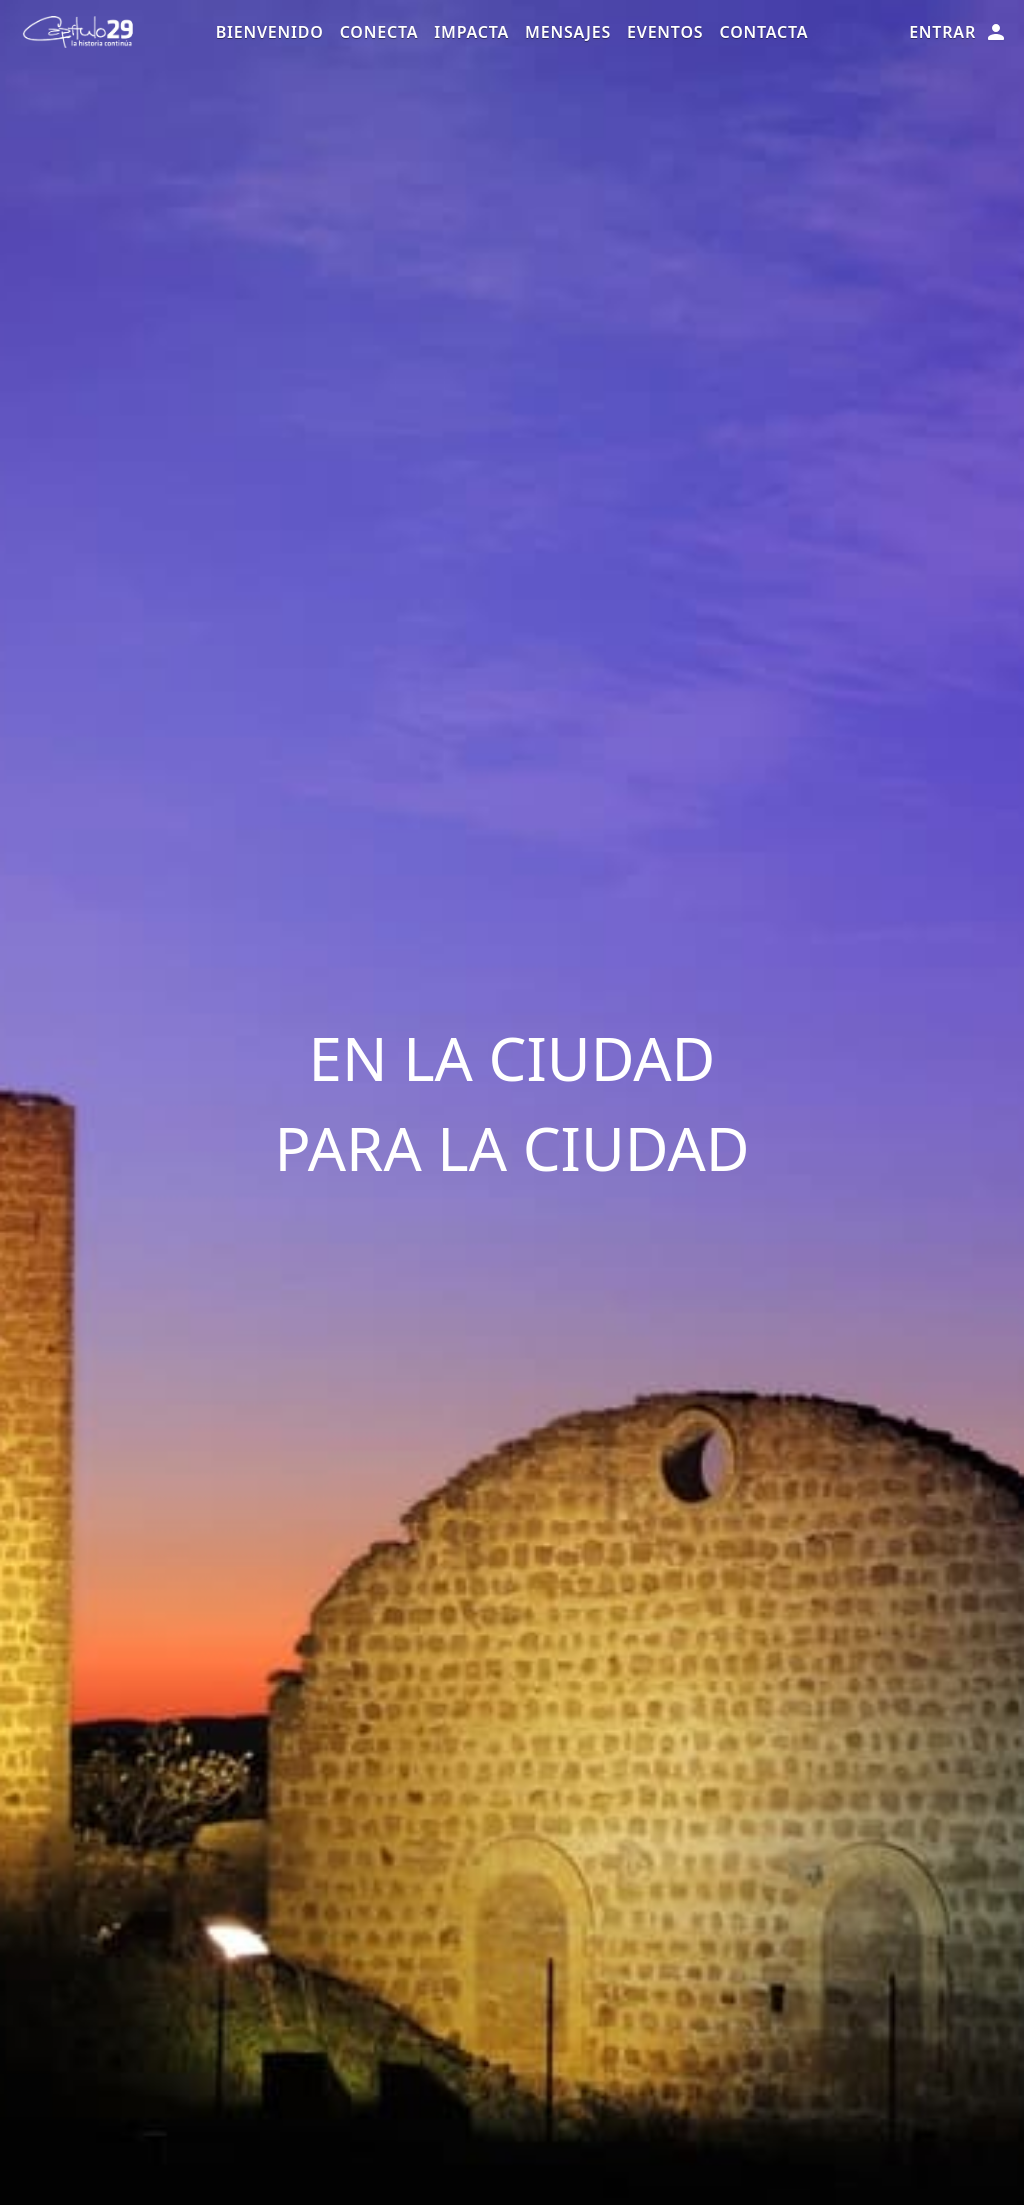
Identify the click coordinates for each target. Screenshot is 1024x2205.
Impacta (471, 32)
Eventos (665, 32)
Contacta (763, 32)
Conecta (379, 32)
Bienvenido (270, 32)
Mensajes (568, 32)
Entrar (958, 32)
